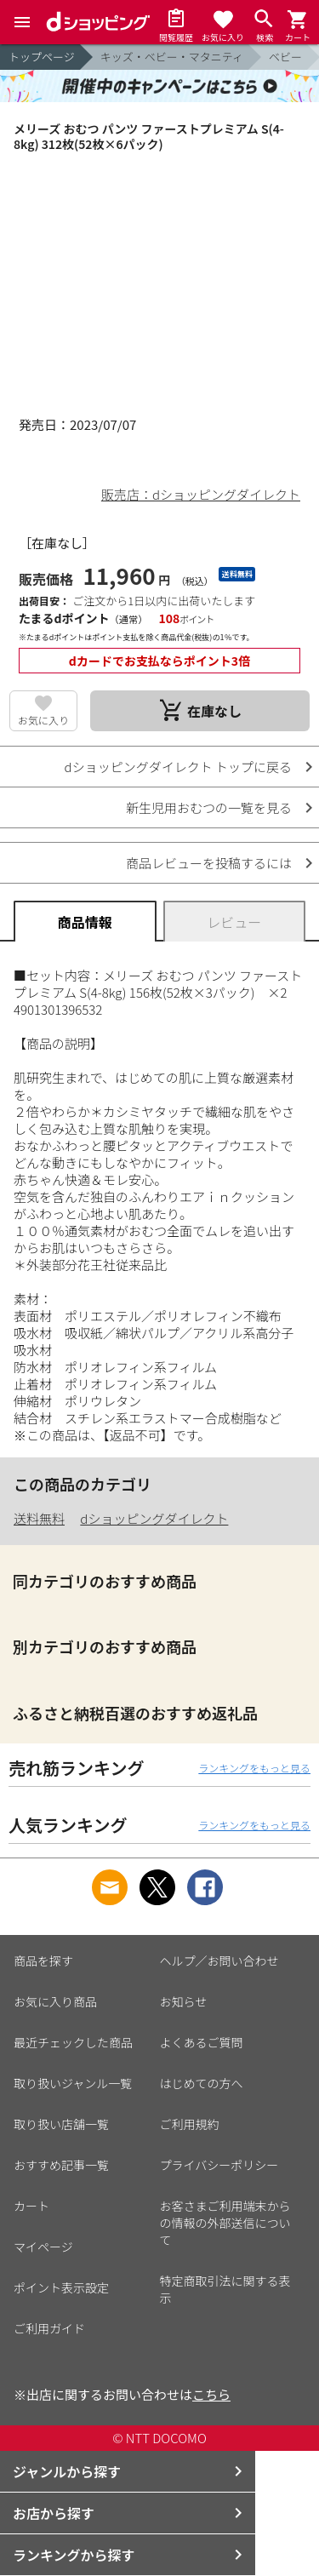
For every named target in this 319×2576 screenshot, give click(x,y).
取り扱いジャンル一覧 (73, 2083)
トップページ (42, 57)
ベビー (285, 57)
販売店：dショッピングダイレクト (200, 494)
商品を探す (43, 1960)
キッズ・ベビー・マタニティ (171, 57)
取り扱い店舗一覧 (61, 2123)
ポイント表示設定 (61, 2287)
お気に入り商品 (55, 2001)
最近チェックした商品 (73, 2042)
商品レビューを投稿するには (209, 862)
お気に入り (43, 720)
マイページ (43, 2246)
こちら (211, 2394)
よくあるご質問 (201, 2042)
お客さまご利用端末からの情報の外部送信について (225, 2222)
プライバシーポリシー (219, 2164)
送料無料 (39, 1518)
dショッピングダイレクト (154, 1518)
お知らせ (184, 2001)
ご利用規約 (189, 2123)
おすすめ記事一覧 (61, 2164)
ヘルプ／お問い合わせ (219, 1960)
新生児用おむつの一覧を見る (209, 807)
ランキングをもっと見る (254, 1767)
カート (31, 2205)
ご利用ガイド (49, 2328)
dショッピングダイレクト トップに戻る (178, 766)
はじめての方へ (201, 2083)
